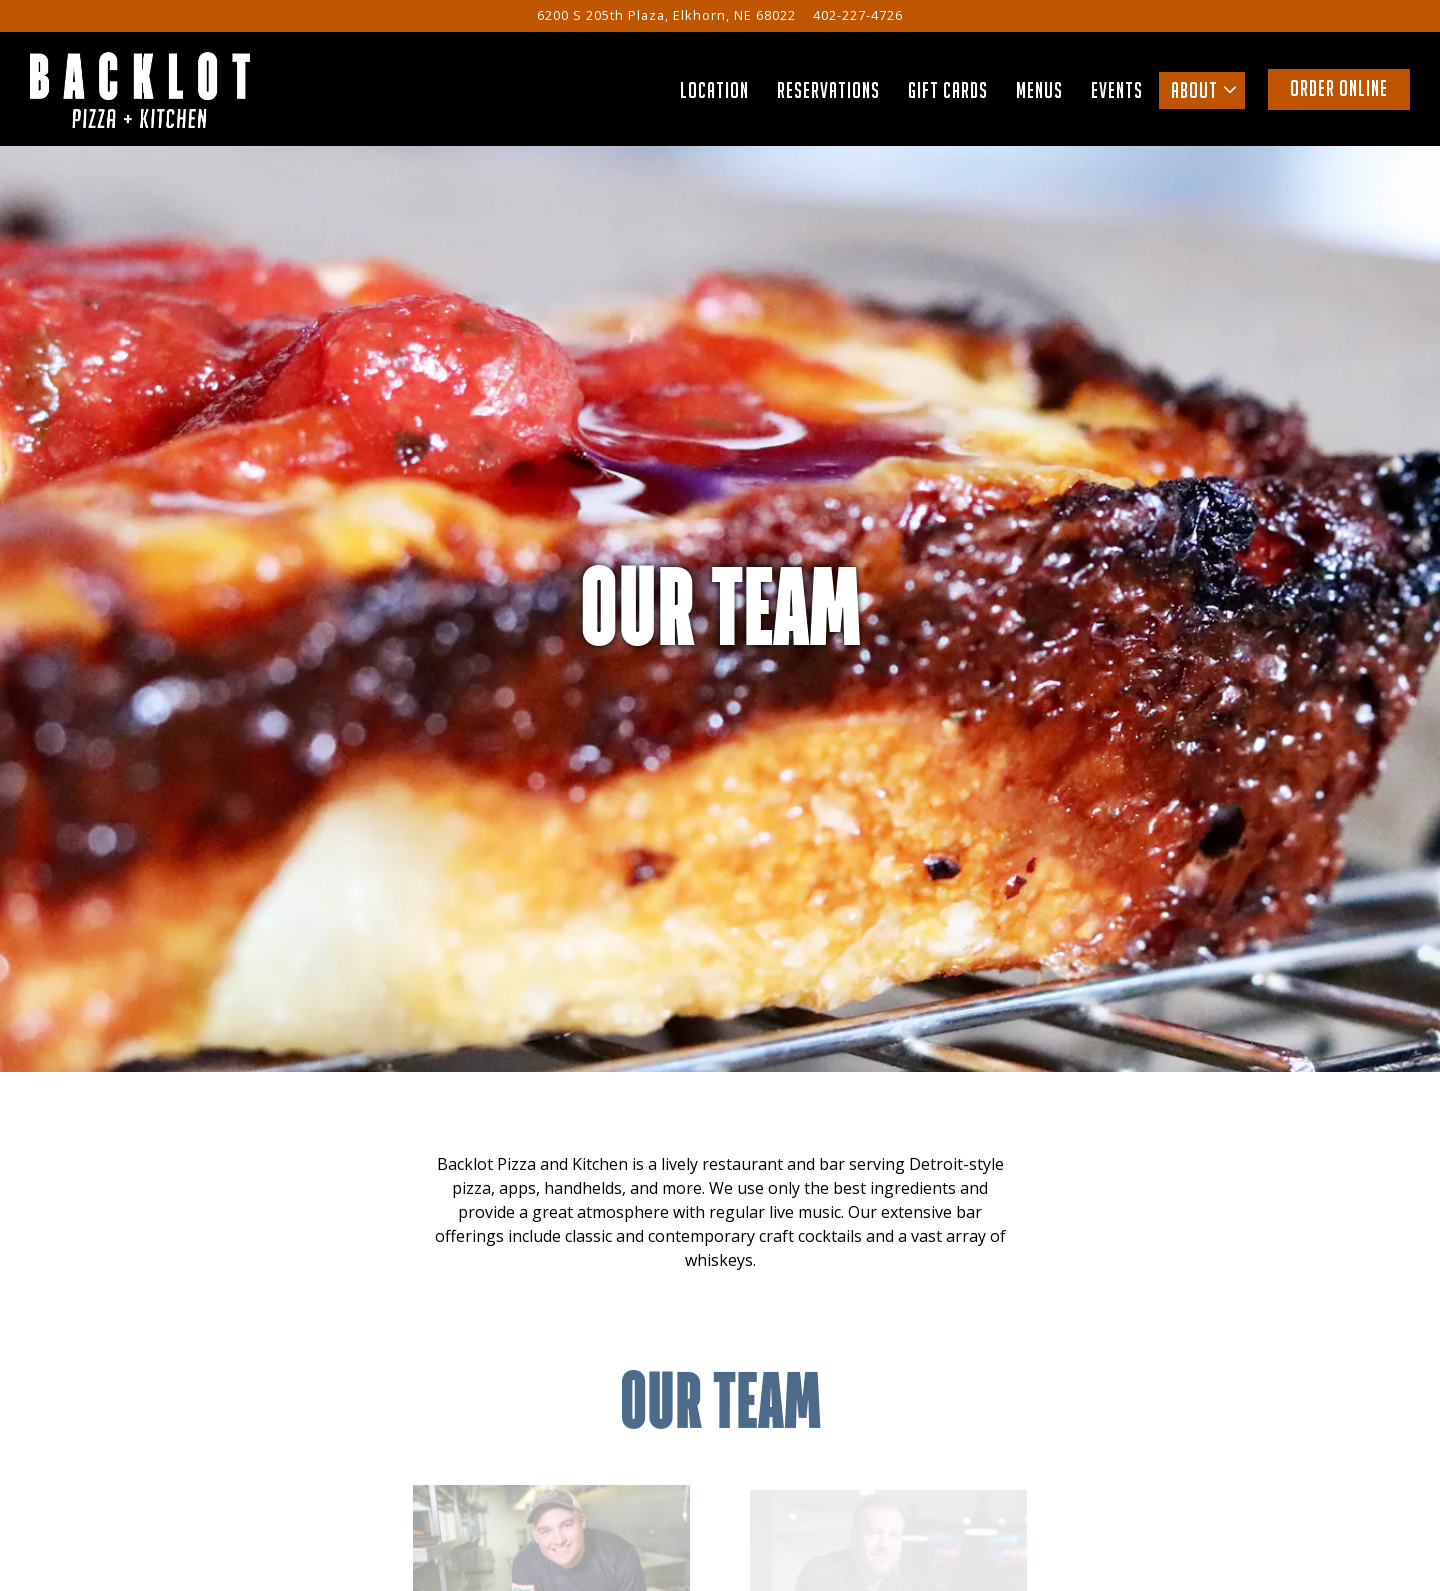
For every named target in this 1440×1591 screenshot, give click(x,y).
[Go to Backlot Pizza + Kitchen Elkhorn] (666, 15)
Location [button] (714, 90)
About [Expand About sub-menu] (1207, 88)
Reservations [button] (828, 90)
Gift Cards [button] (948, 90)
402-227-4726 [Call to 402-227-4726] (858, 15)
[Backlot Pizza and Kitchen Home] (140, 88)
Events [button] (1117, 90)
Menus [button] (1039, 90)
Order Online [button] (1339, 88)
